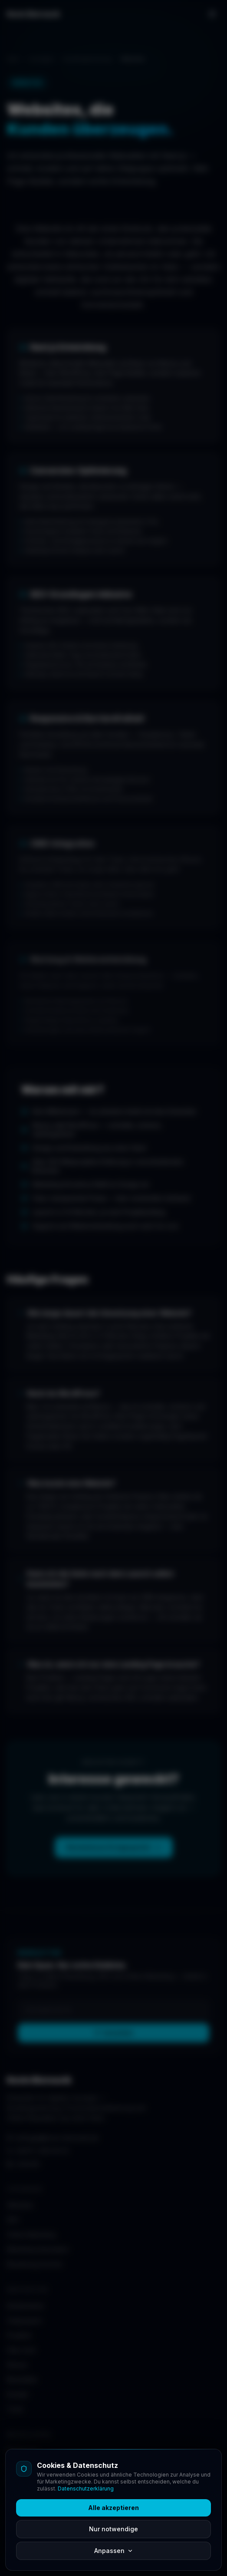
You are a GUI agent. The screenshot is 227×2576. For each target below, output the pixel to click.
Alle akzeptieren (113, 2507)
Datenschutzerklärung (86, 2488)
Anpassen (113, 2550)
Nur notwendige (113, 2529)
